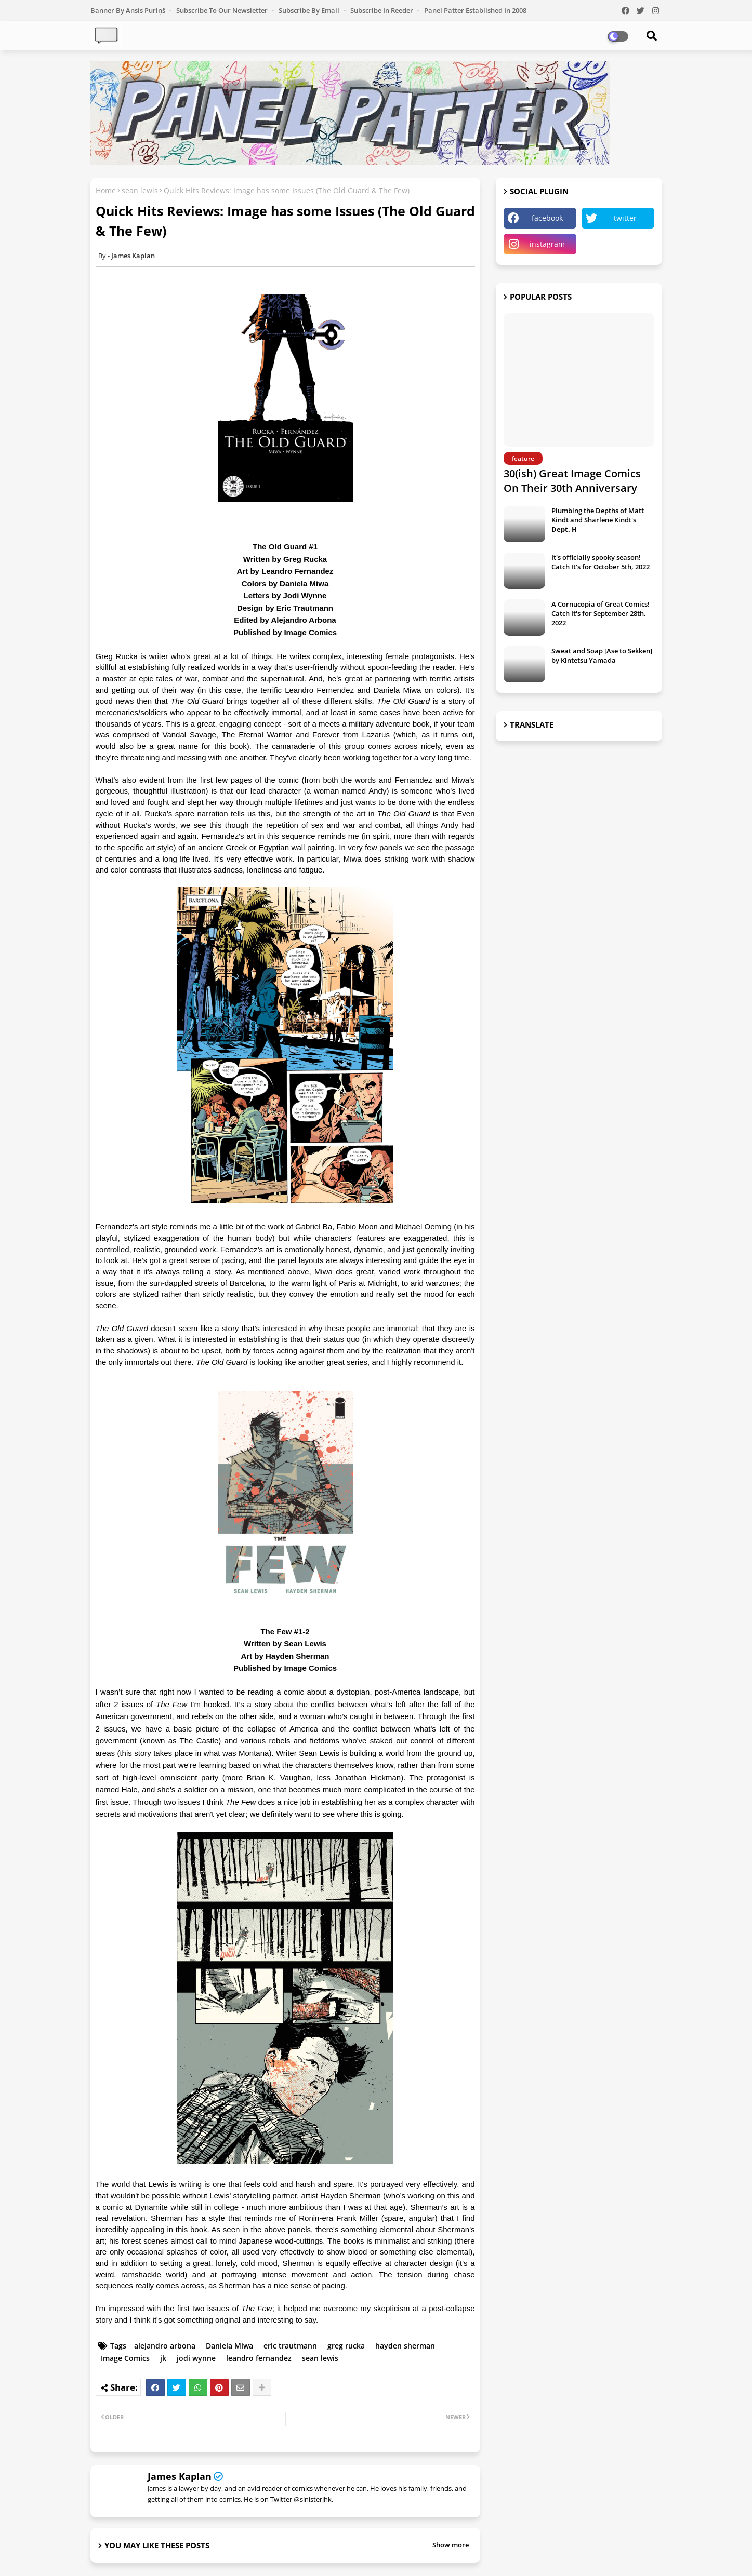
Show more (450, 2545)
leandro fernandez (259, 2358)
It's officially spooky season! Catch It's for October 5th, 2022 (600, 562)
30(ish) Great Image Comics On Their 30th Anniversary (572, 480)
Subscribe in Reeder (382, 10)
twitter (625, 218)
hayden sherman (405, 2346)
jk (163, 2358)
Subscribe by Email (310, 10)
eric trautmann (290, 2346)
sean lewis (140, 190)
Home (106, 190)
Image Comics (125, 2358)
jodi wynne (196, 2358)
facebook (547, 218)
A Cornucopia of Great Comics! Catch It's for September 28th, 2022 (600, 613)
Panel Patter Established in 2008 (475, 10)
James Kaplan (180, 2476)
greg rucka (346, 2346)
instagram (547, 244)
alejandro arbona (164, 2346)
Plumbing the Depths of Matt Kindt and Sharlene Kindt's (597, 520)
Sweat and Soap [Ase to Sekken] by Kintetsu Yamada (601, 655)
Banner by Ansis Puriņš (128, 10)
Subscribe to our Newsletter (222, 10)
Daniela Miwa (229, 2346)
